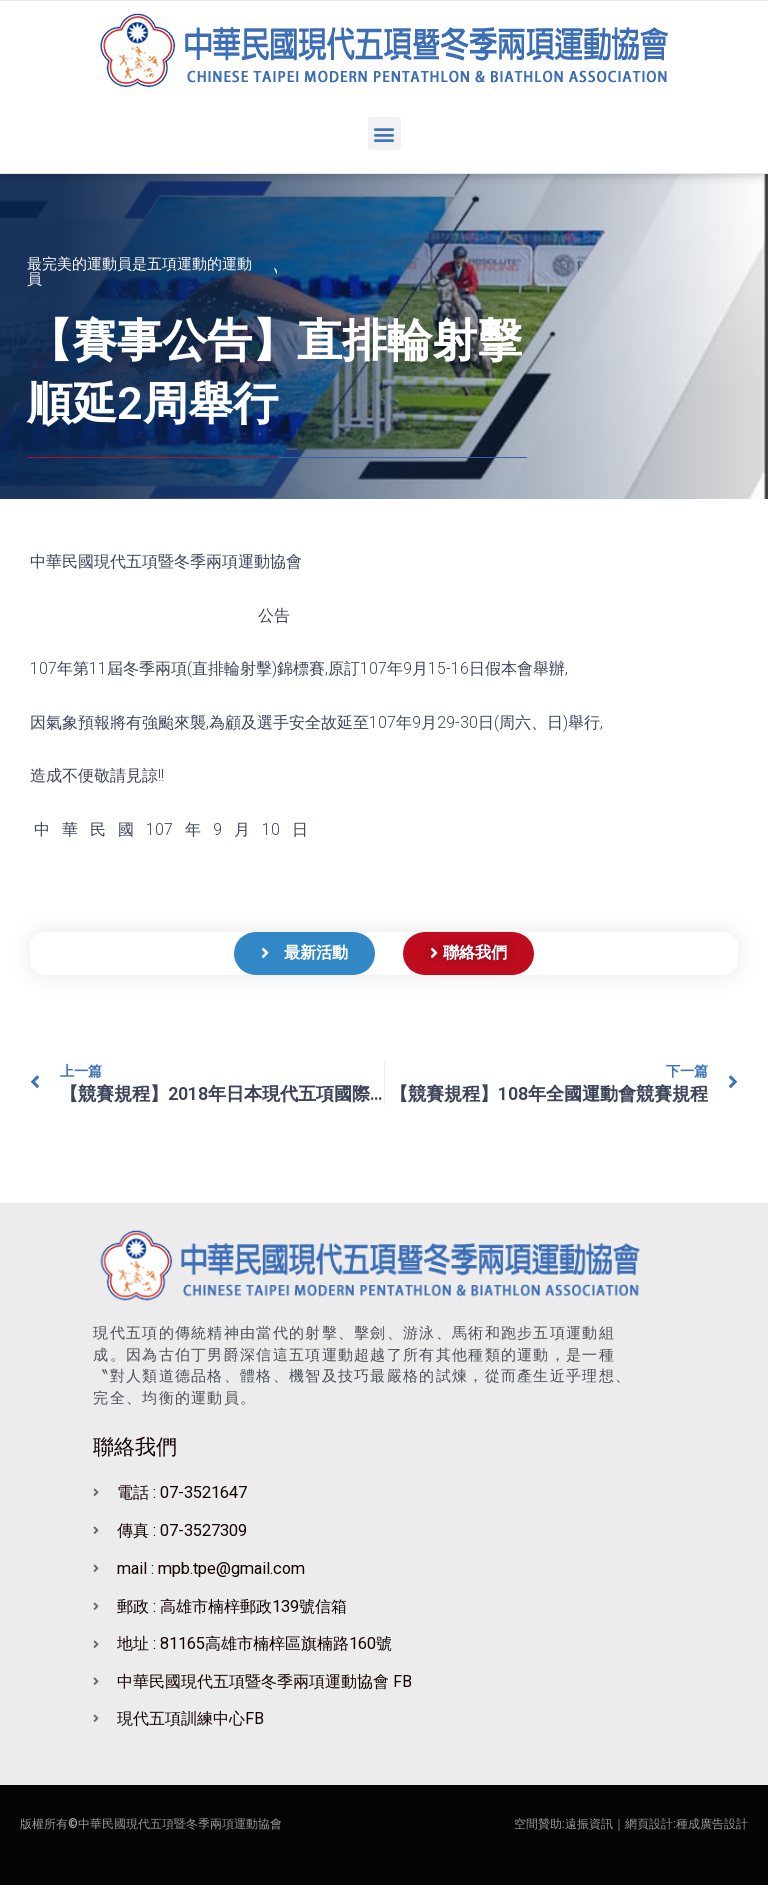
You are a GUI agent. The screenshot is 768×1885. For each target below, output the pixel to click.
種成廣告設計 (712, 1824)
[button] (384, 133)
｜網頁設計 (643, 1824)
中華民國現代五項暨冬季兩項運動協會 (180, 1824)
